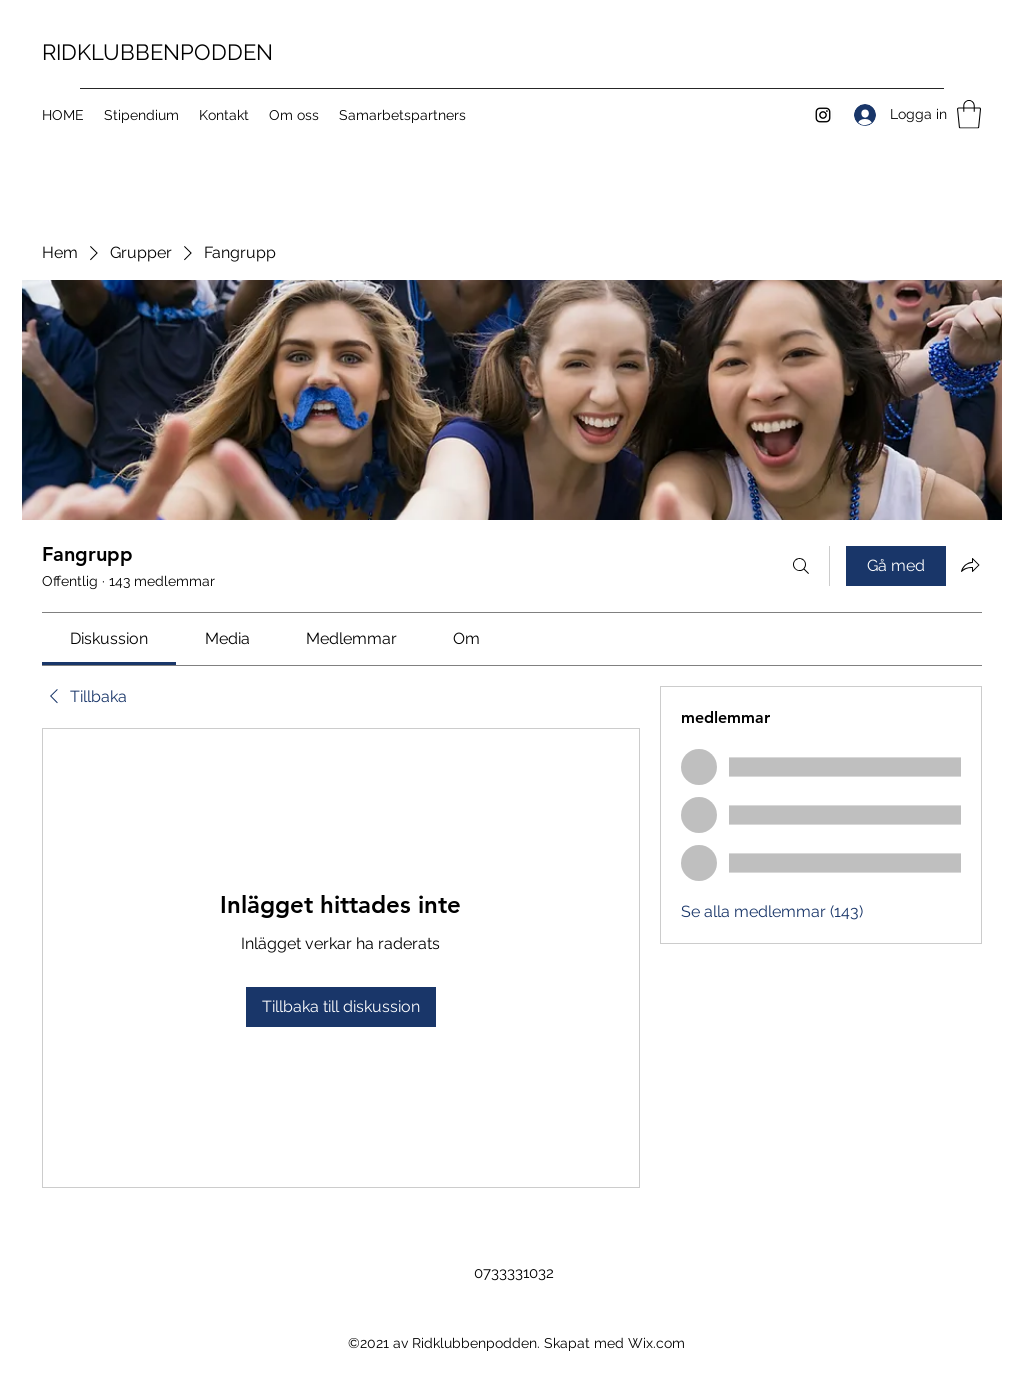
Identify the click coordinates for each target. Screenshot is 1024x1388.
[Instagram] (823, 115)
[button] (969, 114)
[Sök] (801, 566)
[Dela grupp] (970, 565)
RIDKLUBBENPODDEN (157, 52)
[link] (109, 638)
